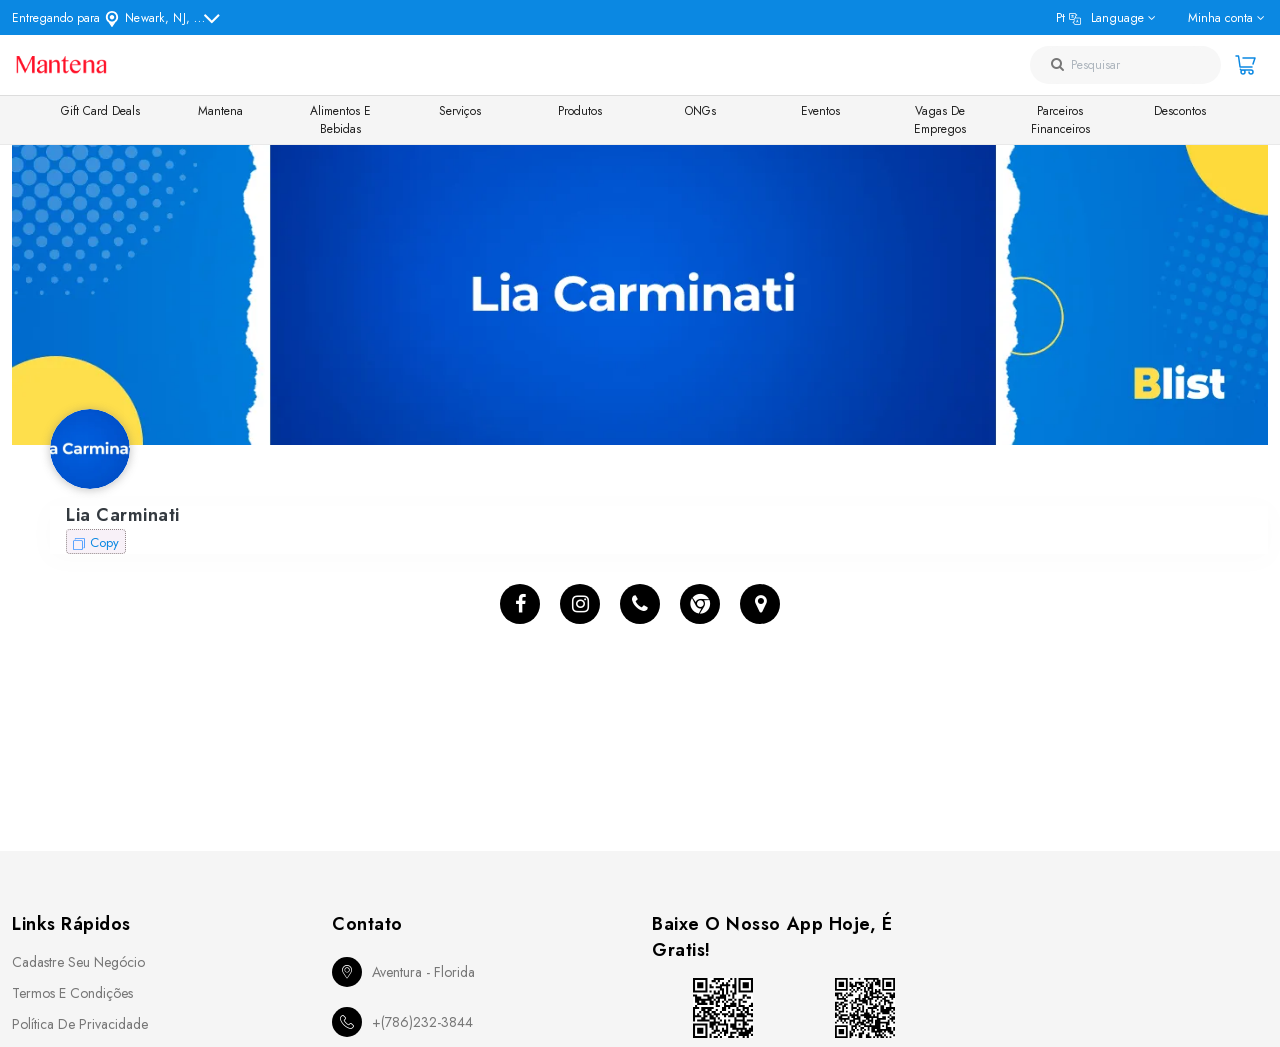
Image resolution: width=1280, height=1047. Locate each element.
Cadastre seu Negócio (78, 962)
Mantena (220, 111)
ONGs (700, 111)
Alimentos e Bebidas (340, 120)
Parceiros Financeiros (1060, 120)
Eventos (820, 111)
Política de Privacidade (80, 1024)
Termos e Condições (72, 993)
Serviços (460, 111)
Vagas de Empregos (940, 120)
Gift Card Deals (100, 111)
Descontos (1180, 111)
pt (1100, 18)
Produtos (580, 111)
